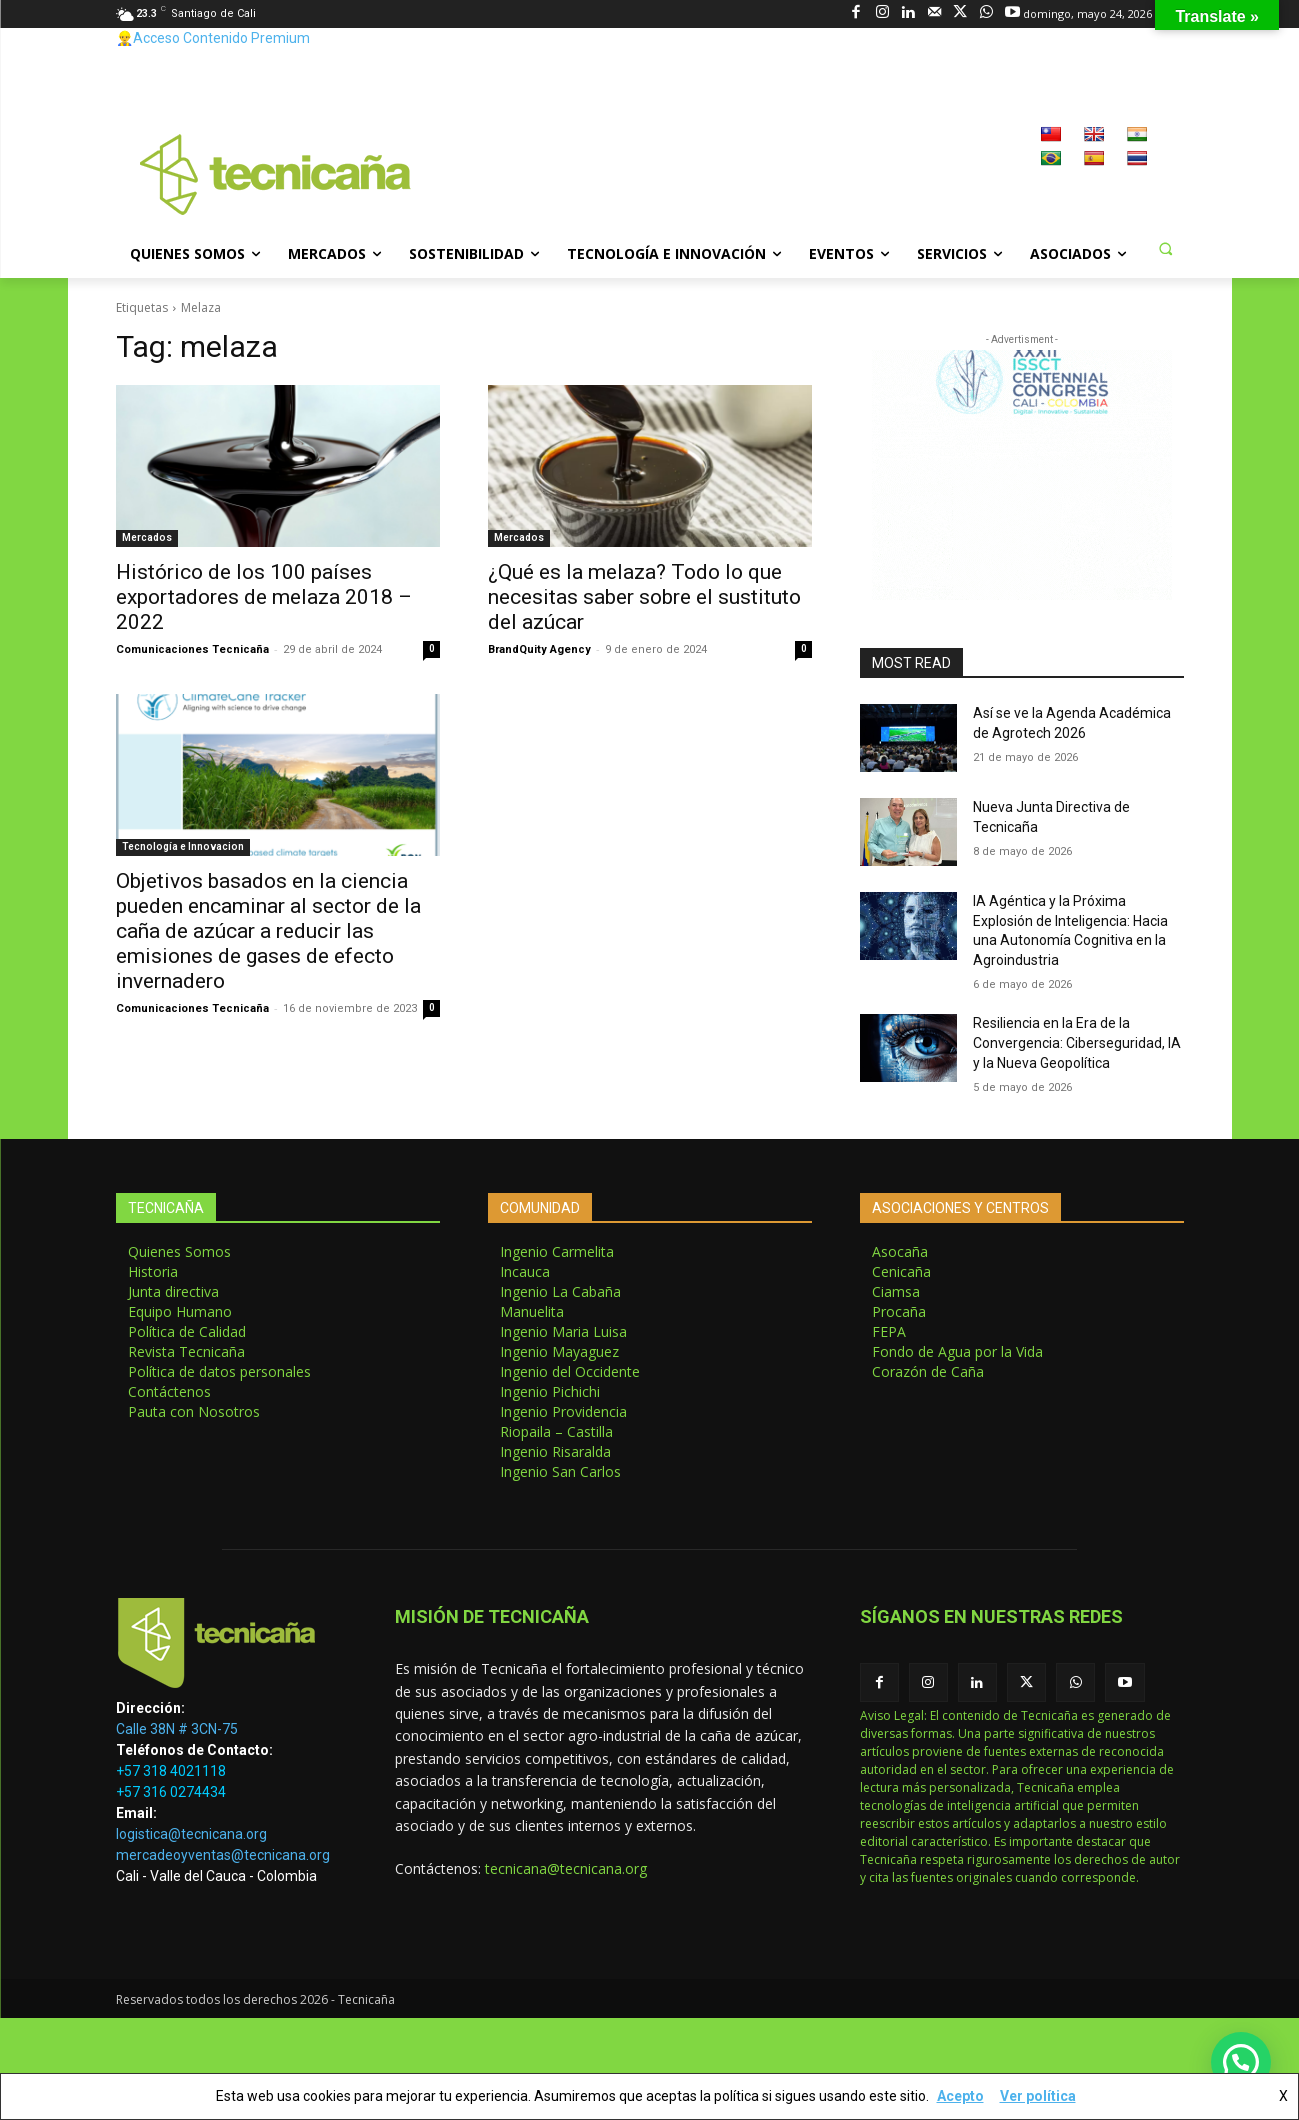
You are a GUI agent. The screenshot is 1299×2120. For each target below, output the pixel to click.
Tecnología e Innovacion (183, 846)
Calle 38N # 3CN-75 (177, 1729)
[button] (1166, 248)
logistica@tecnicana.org (191, 1834)
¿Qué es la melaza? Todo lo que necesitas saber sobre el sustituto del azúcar (644, 597)
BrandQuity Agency (539, 649)
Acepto (960, 2096)
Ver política (1038, 2096)
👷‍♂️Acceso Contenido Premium (213, 38)
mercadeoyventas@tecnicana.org (223, 1855)
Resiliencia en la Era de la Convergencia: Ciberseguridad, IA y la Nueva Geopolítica (1077, 1042)
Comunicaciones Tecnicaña (192, 649)
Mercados (147, 537)
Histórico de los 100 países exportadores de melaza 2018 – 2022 (264, 597)
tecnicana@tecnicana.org (566, 1868)
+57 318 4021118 (171, 1771)
